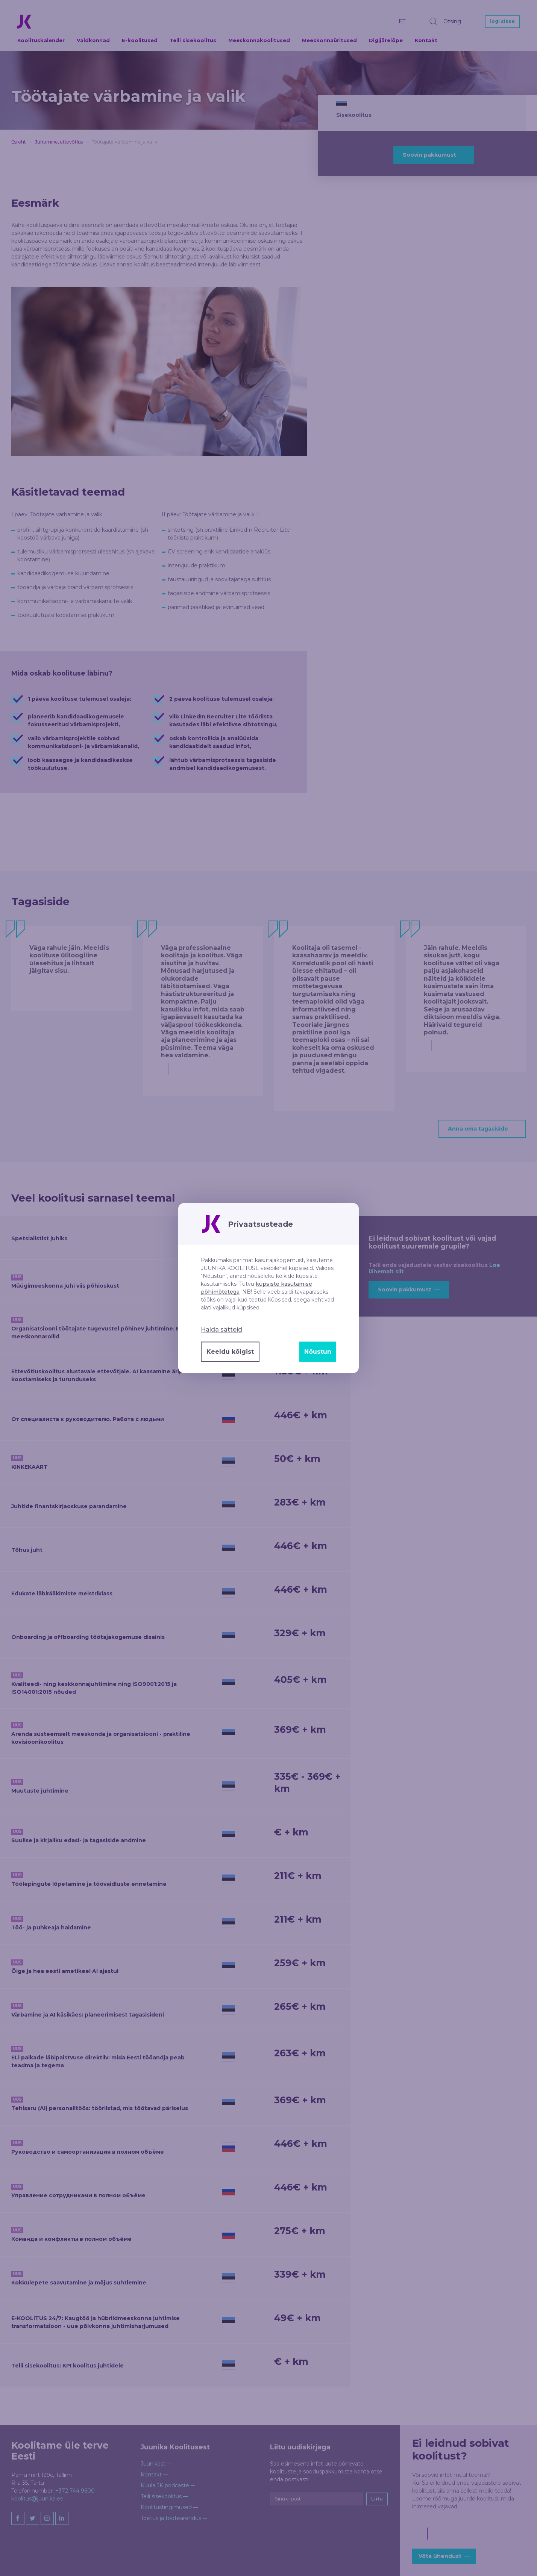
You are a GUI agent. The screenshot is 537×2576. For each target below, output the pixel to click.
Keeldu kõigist (230, 1351)
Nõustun (317, 1351)
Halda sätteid (221, 1330)
